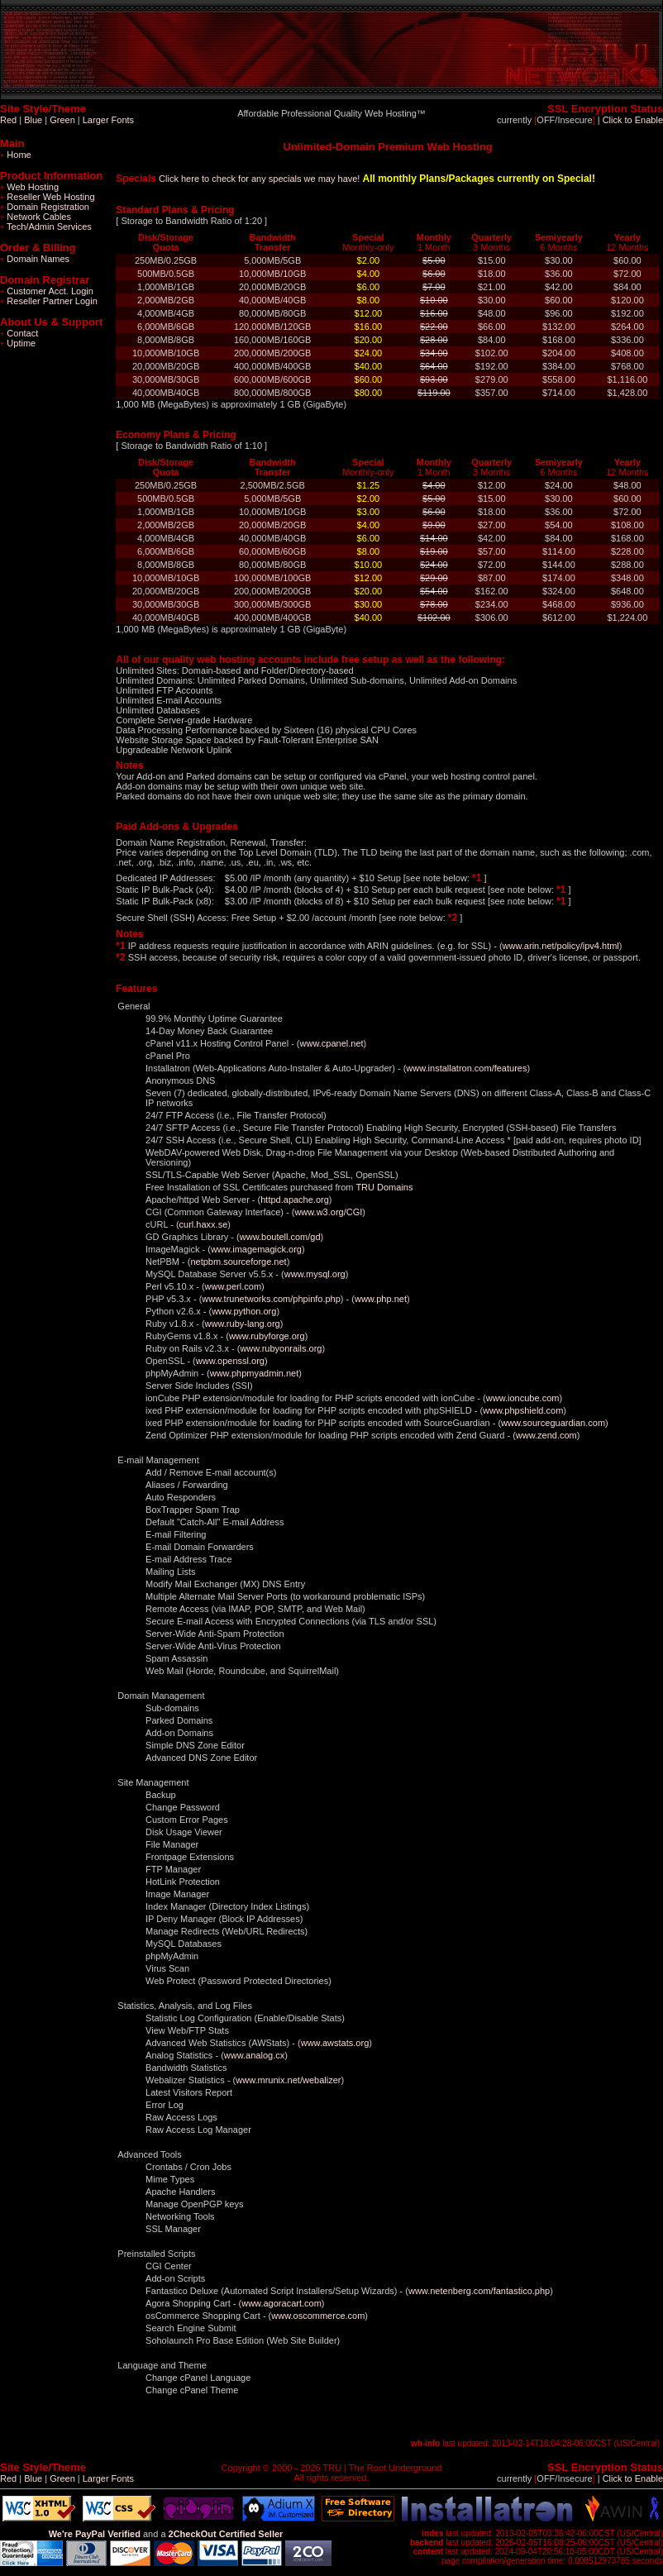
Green (62, 120)
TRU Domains (384, 1187)
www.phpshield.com (523, 1410)
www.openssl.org (230, 1361)
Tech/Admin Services (46, 226)
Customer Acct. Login (46, 291)
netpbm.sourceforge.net (238, 1262)
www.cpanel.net (332, 1043)
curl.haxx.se (203, 1224)
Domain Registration (44, 207)
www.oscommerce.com (318, 2316)
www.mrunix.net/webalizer (288, 2080)
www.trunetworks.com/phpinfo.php (271, 1299)
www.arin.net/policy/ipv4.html (561, 946)
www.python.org (244, 1311)
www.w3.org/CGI (328, 1212)
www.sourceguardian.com (553, 1423)
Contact (19, 333)
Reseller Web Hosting (47, 197)
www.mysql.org (315, 1274)
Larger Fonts (108, 120)
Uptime (18, 343)
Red (8, 120)
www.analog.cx (254, 2055)
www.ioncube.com (523, 1398)
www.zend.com (546, 1435)
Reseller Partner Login (49, 301)
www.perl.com (233, 1286)
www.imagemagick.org (256, 1249)
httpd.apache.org (294, 1200)
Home (15, 155)
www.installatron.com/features (466, 1068)
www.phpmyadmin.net (254, 1373)
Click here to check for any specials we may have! (259, 179)
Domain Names (34, 259)
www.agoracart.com (281, 2303)
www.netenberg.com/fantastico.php (479, 2291)
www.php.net (381, 1299)
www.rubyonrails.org (281, 1348)
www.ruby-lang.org (242, 1324)
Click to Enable (633, 120)
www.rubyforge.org (267, 1336)
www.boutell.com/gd (280, 1237)
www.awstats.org (335, 2043)
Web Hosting (29, 187)
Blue (33, 120)
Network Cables (35, 217)
